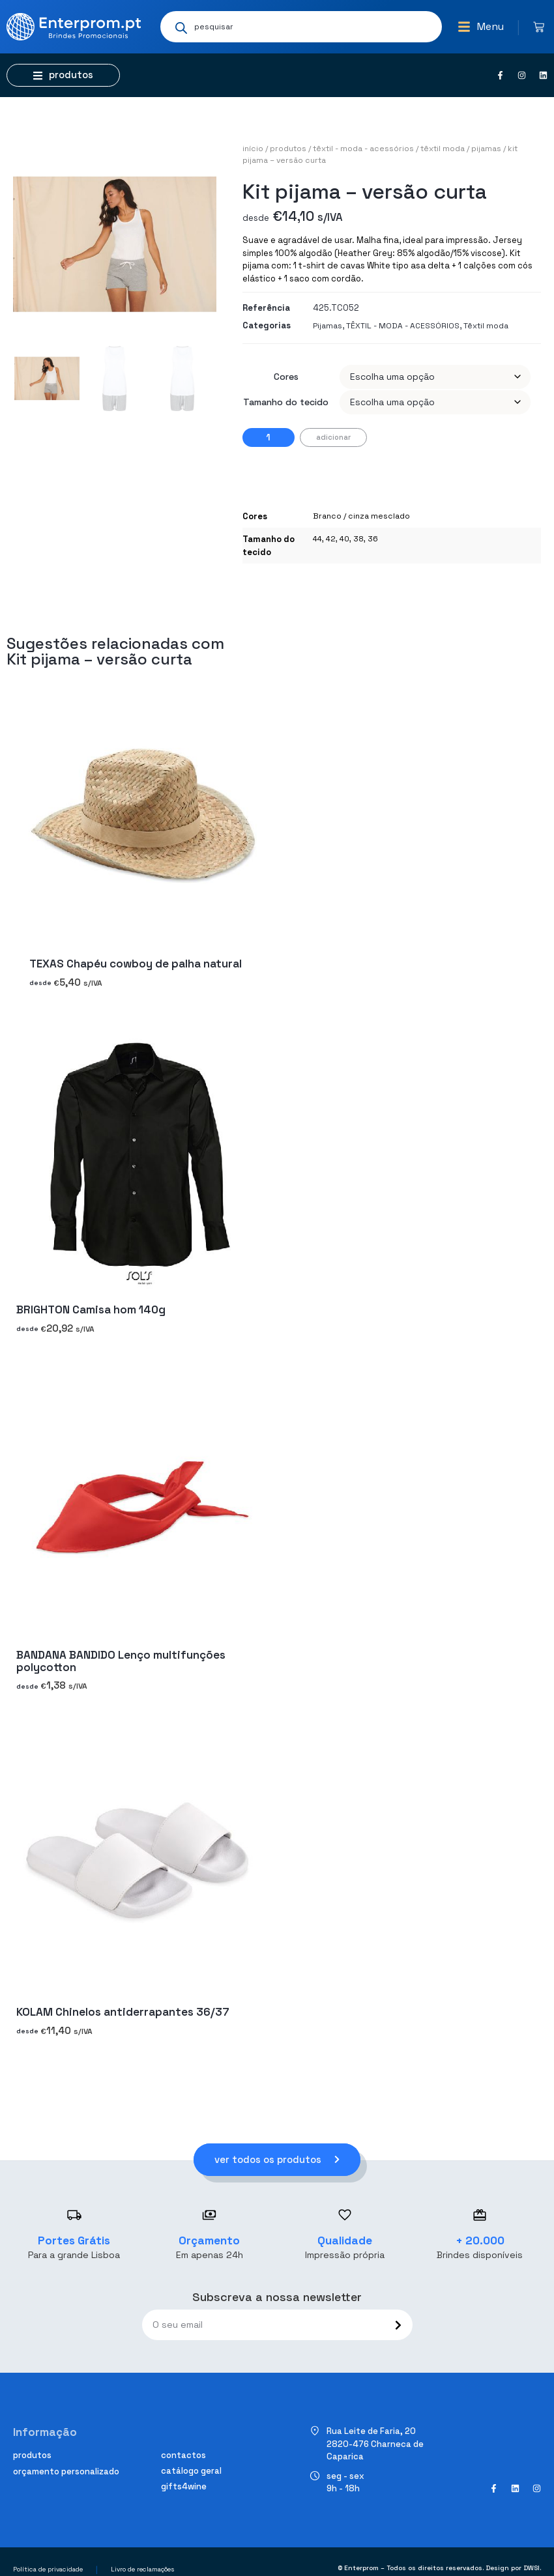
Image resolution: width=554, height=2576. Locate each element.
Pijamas (486, 148)
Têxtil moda (442, 148)
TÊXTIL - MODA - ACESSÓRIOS (363, 148)
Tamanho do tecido (285, 402)
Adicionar (333, 437)
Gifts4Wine (184, 2486)
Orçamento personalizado (66, 2471)
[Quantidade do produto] (268, 437)
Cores (286, 376)
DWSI (531, 2568)
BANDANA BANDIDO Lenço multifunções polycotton (121, 1661)
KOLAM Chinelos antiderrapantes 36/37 (122, 2012)
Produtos (288, 148)
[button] (480, 26)
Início (252, 148)
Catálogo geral (191, 2470)
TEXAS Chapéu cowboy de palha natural (135, 963)
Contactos (183, 2455)
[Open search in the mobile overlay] (301, 26)
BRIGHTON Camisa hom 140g (91, 1309)
